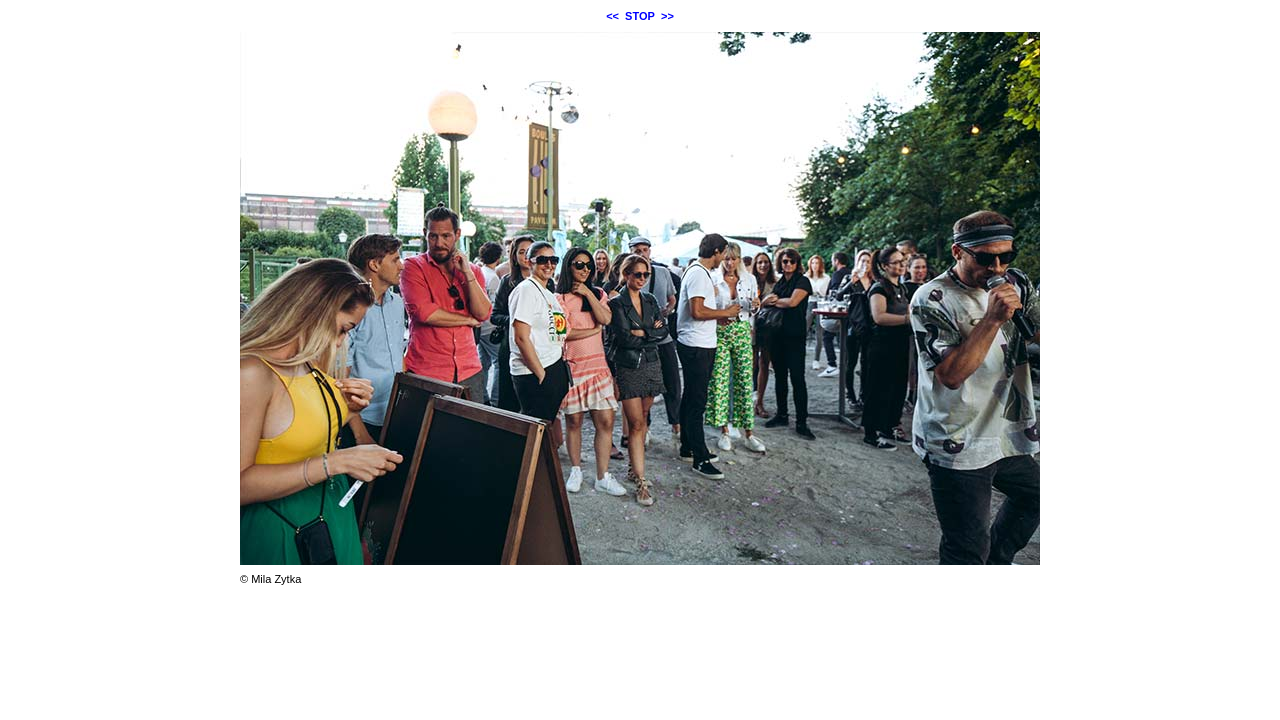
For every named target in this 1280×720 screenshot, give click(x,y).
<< (612, 16)
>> (667, 16)
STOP (640, 16)
